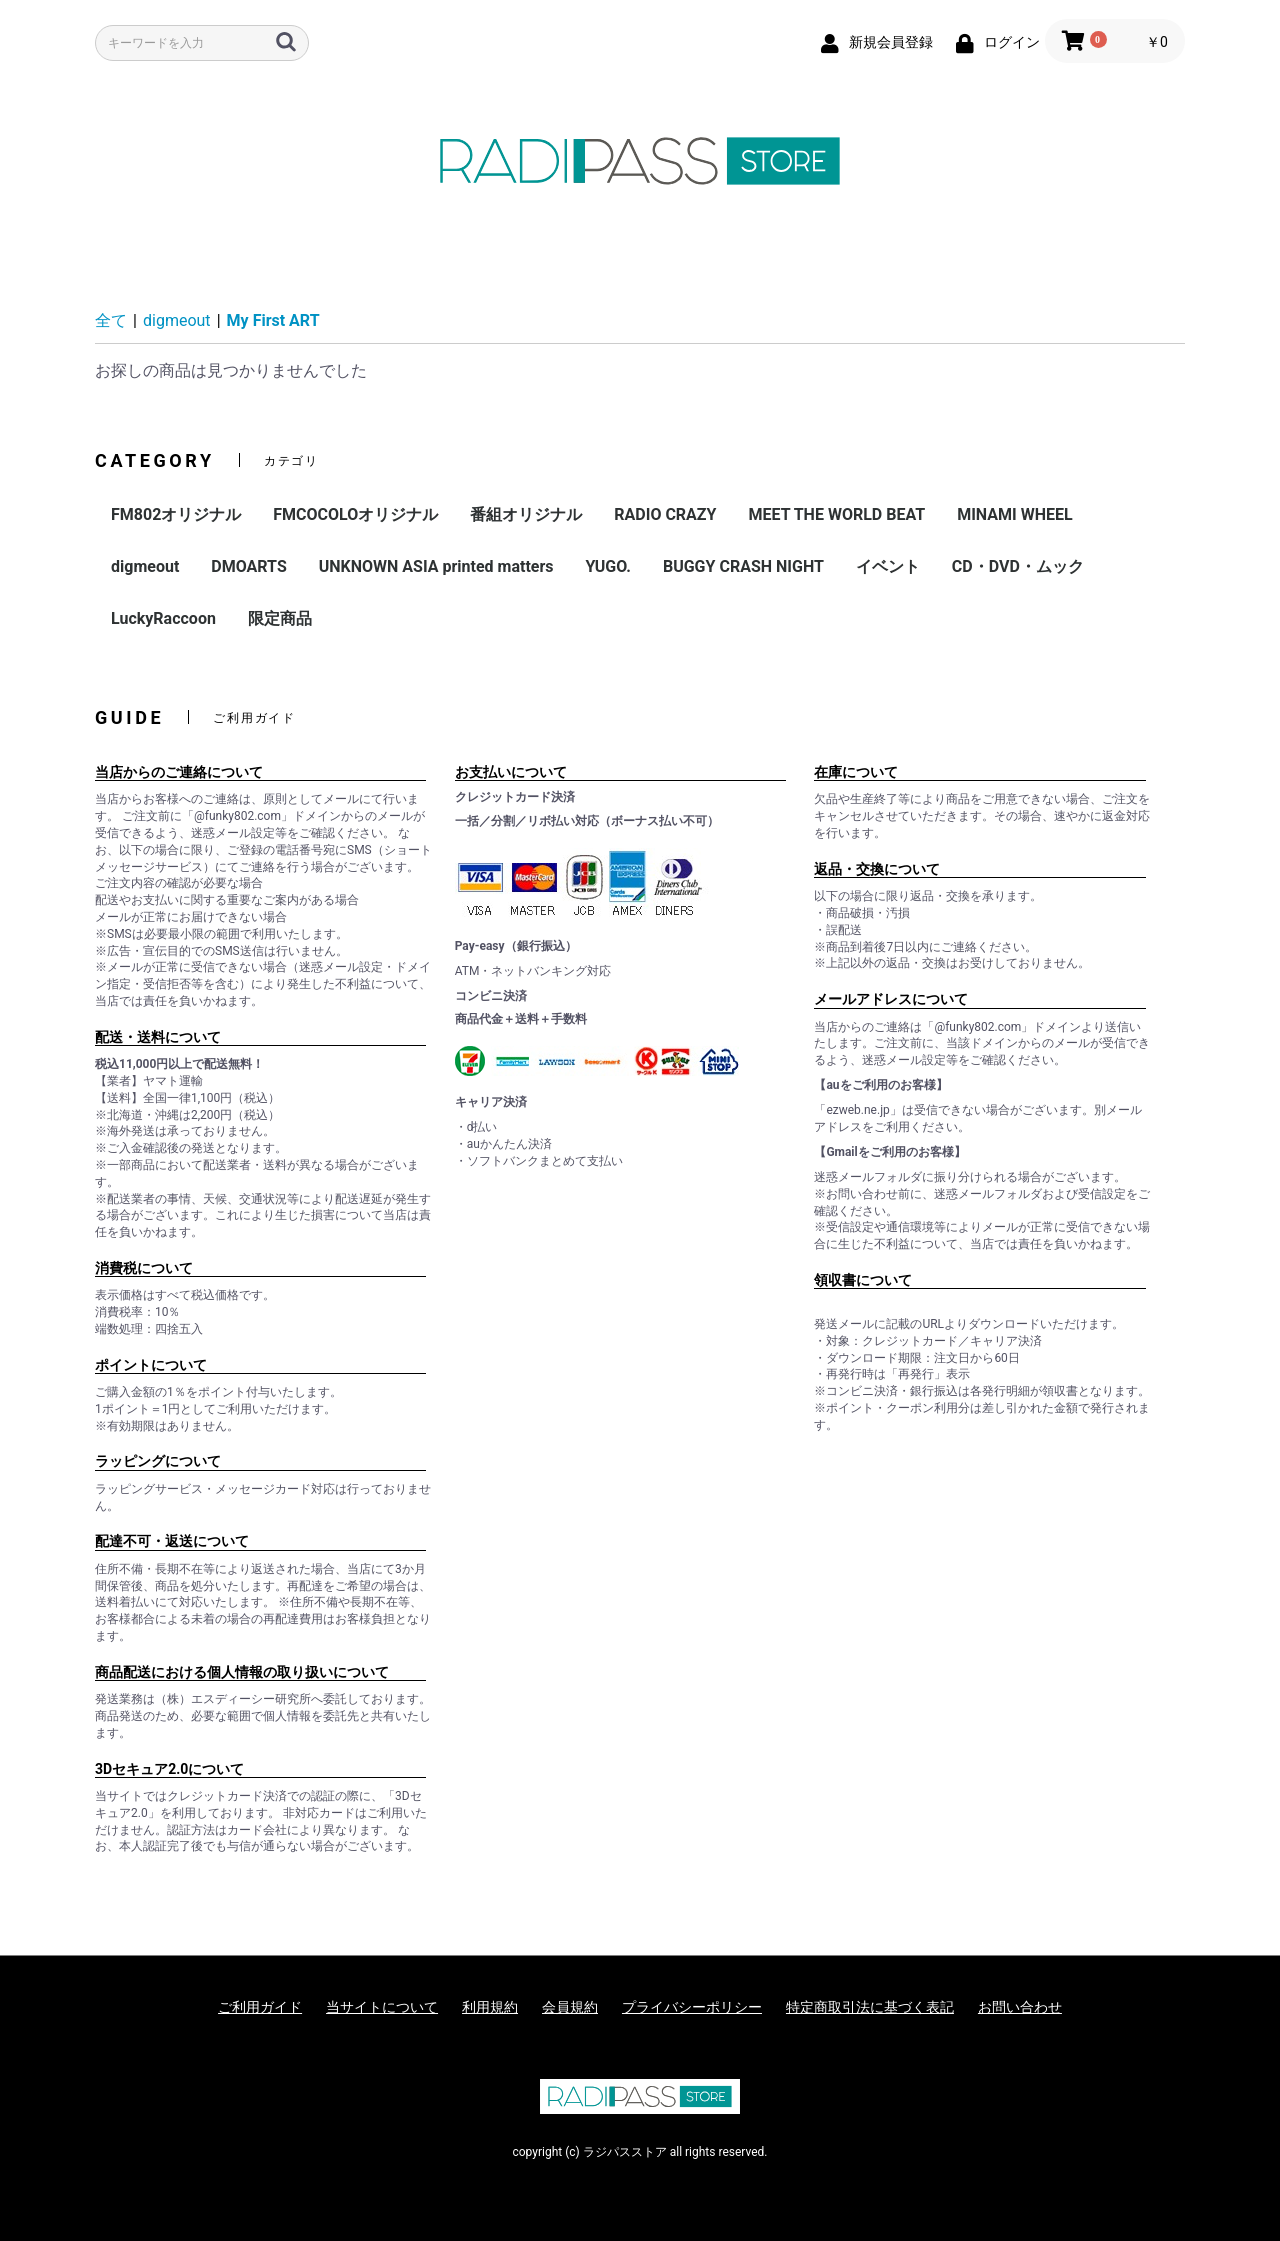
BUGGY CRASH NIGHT (743, 566)
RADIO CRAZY (665, 514)
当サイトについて (382, 2007)
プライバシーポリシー (692, 2007)
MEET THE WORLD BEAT (836, 514)
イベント (888, 566)
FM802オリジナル (176, 514)
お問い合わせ (1020, 2007)
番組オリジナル (526, 514)
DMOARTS (248, 566)
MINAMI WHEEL (1014, 514)
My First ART (273, 320)
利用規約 (490, 2007)
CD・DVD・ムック (1018, 566)
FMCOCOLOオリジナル (355, 514)
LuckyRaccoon (163, 618)
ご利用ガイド (260, 2007)
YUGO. (608, 566)
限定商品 (280, 618)
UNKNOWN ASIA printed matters (436, 566)
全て (111, 320)
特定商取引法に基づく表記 (870, 2007)
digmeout (177, 320)
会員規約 (570, 2007)
